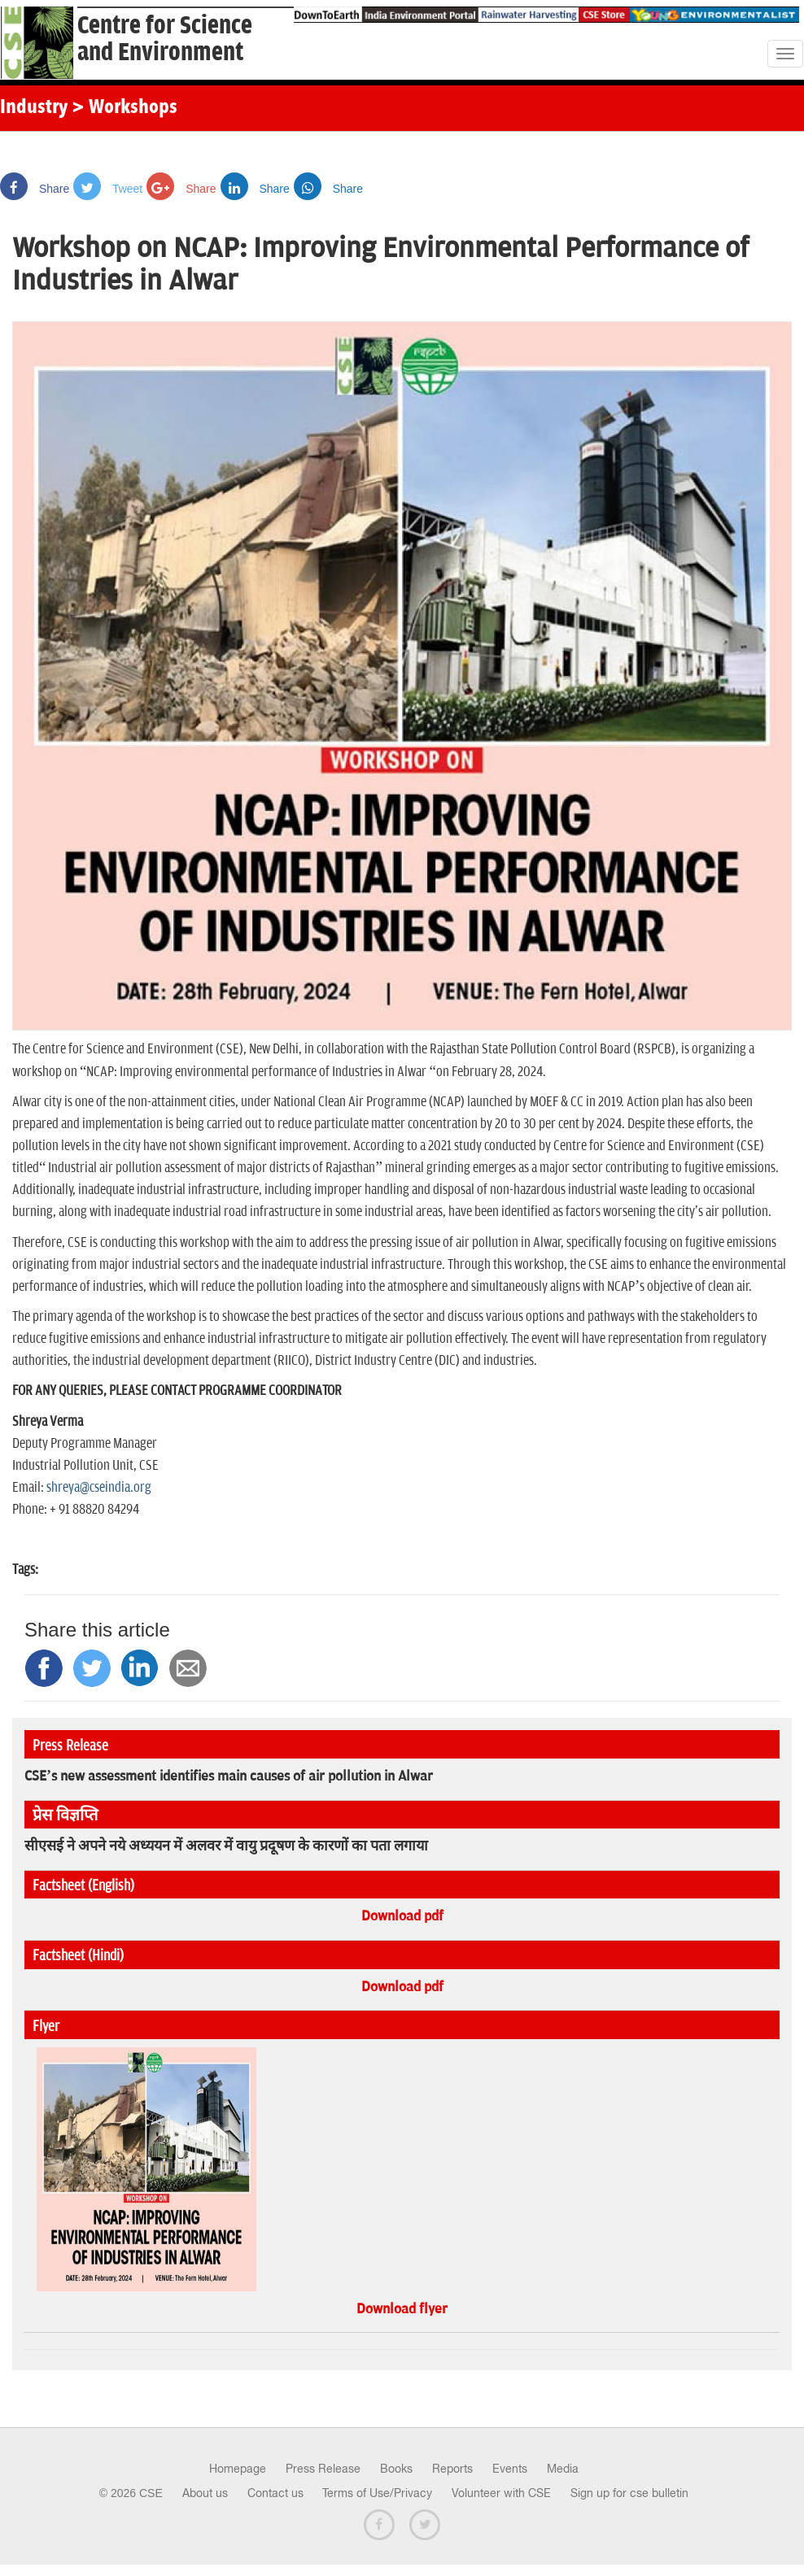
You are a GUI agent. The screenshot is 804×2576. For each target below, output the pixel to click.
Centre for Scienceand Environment (164, 39)
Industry (34, 108)
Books (396, 2468)
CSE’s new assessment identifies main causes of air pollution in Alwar (228, 1776)
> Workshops (124, 108)
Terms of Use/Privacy (377, 2493)
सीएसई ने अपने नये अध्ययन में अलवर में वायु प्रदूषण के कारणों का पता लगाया (226, 1846)
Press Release (323, 2468)
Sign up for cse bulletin (629, 2493)
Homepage (237, 2468)
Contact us (275, 2493)
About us (205, 2493)
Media (563, 2468)
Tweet (107, 188)
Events (509, 2468)
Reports (452, 2468)
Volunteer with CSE (501, 2493)
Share (34, 188)
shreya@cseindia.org (98, 1488)
